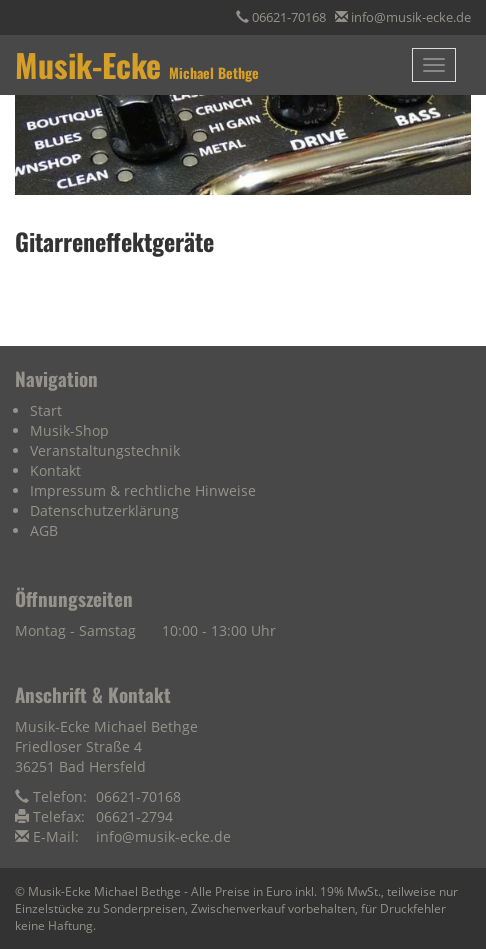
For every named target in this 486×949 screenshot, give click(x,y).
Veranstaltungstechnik (105, 450)
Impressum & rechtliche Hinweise (143, 490)
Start (46, 410)
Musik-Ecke (137, 64)
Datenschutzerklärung (104, 510)
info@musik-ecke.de (411, 17)
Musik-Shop (69, 430)
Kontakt (55, 470)
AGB (44, 530)
